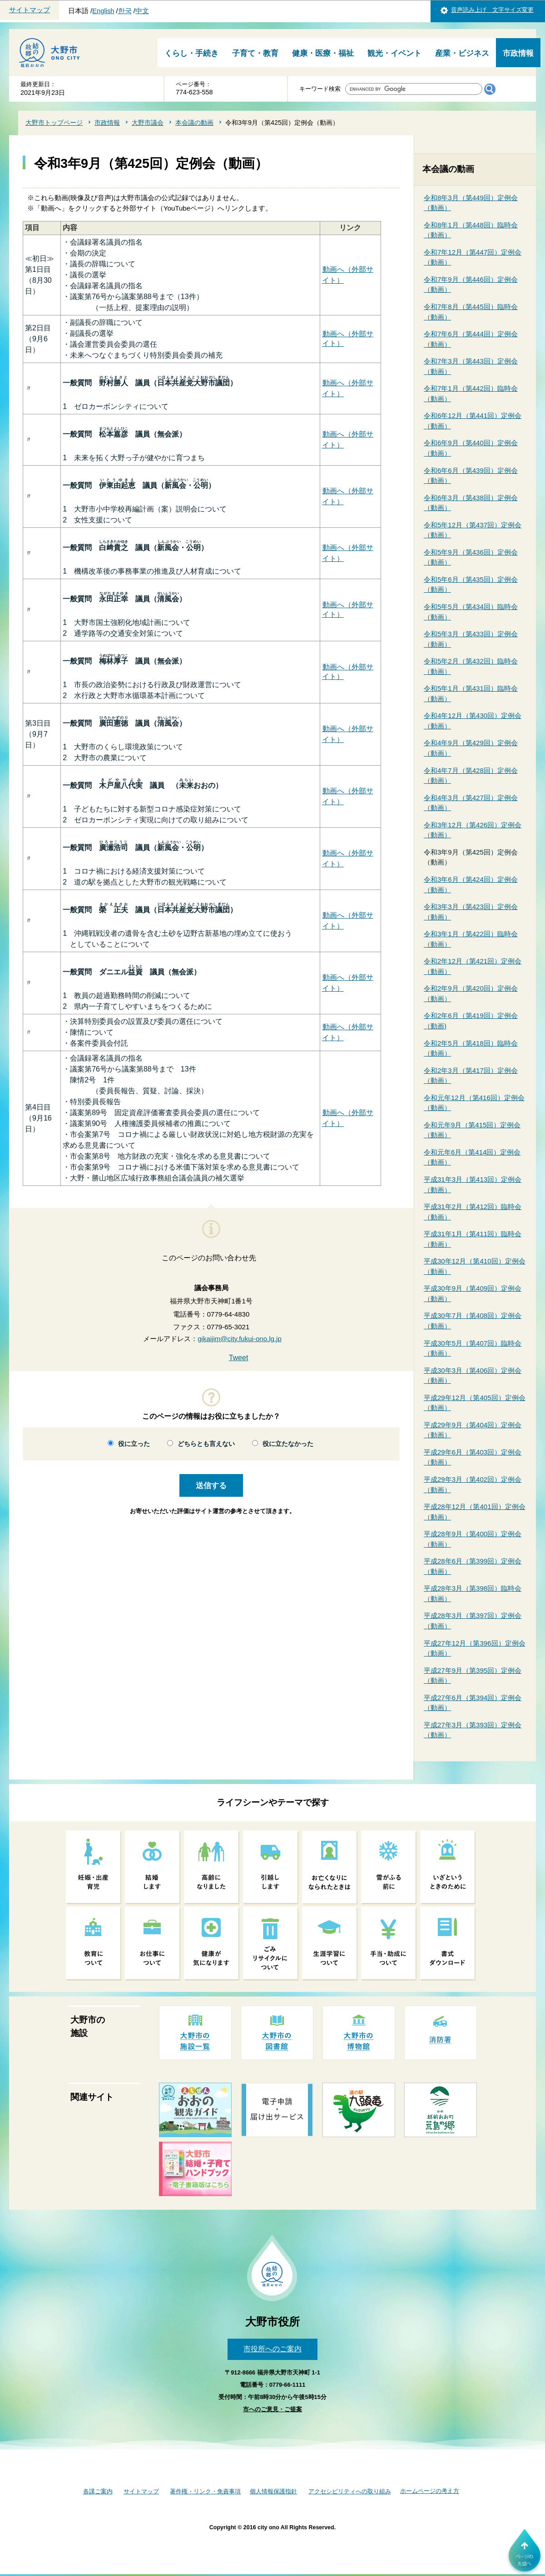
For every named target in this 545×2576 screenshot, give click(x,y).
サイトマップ (29, 10)
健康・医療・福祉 (323, 53)
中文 (142, 11)
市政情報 (518, 53)
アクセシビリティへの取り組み (349, 2491)
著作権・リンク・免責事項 (205, 2491)
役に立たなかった (288, 1443)
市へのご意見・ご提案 (272, 2409)
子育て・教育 (255, 53)
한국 (125, 11)
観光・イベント (394, 53)
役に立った (134, 1443)
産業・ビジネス (462, 53)
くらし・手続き (191, 53)
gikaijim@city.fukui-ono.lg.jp (240, 1338)
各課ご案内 (98, 2491)
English (103, 11)
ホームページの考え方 (429, 2491)
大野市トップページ (54, 122)
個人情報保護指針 (273, 2491)
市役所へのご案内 (272, 2349)
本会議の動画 (194, 122)
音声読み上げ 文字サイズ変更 (492, 9)
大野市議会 (148, 122)
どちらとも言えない (206, 1443)
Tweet (238, 1358)
